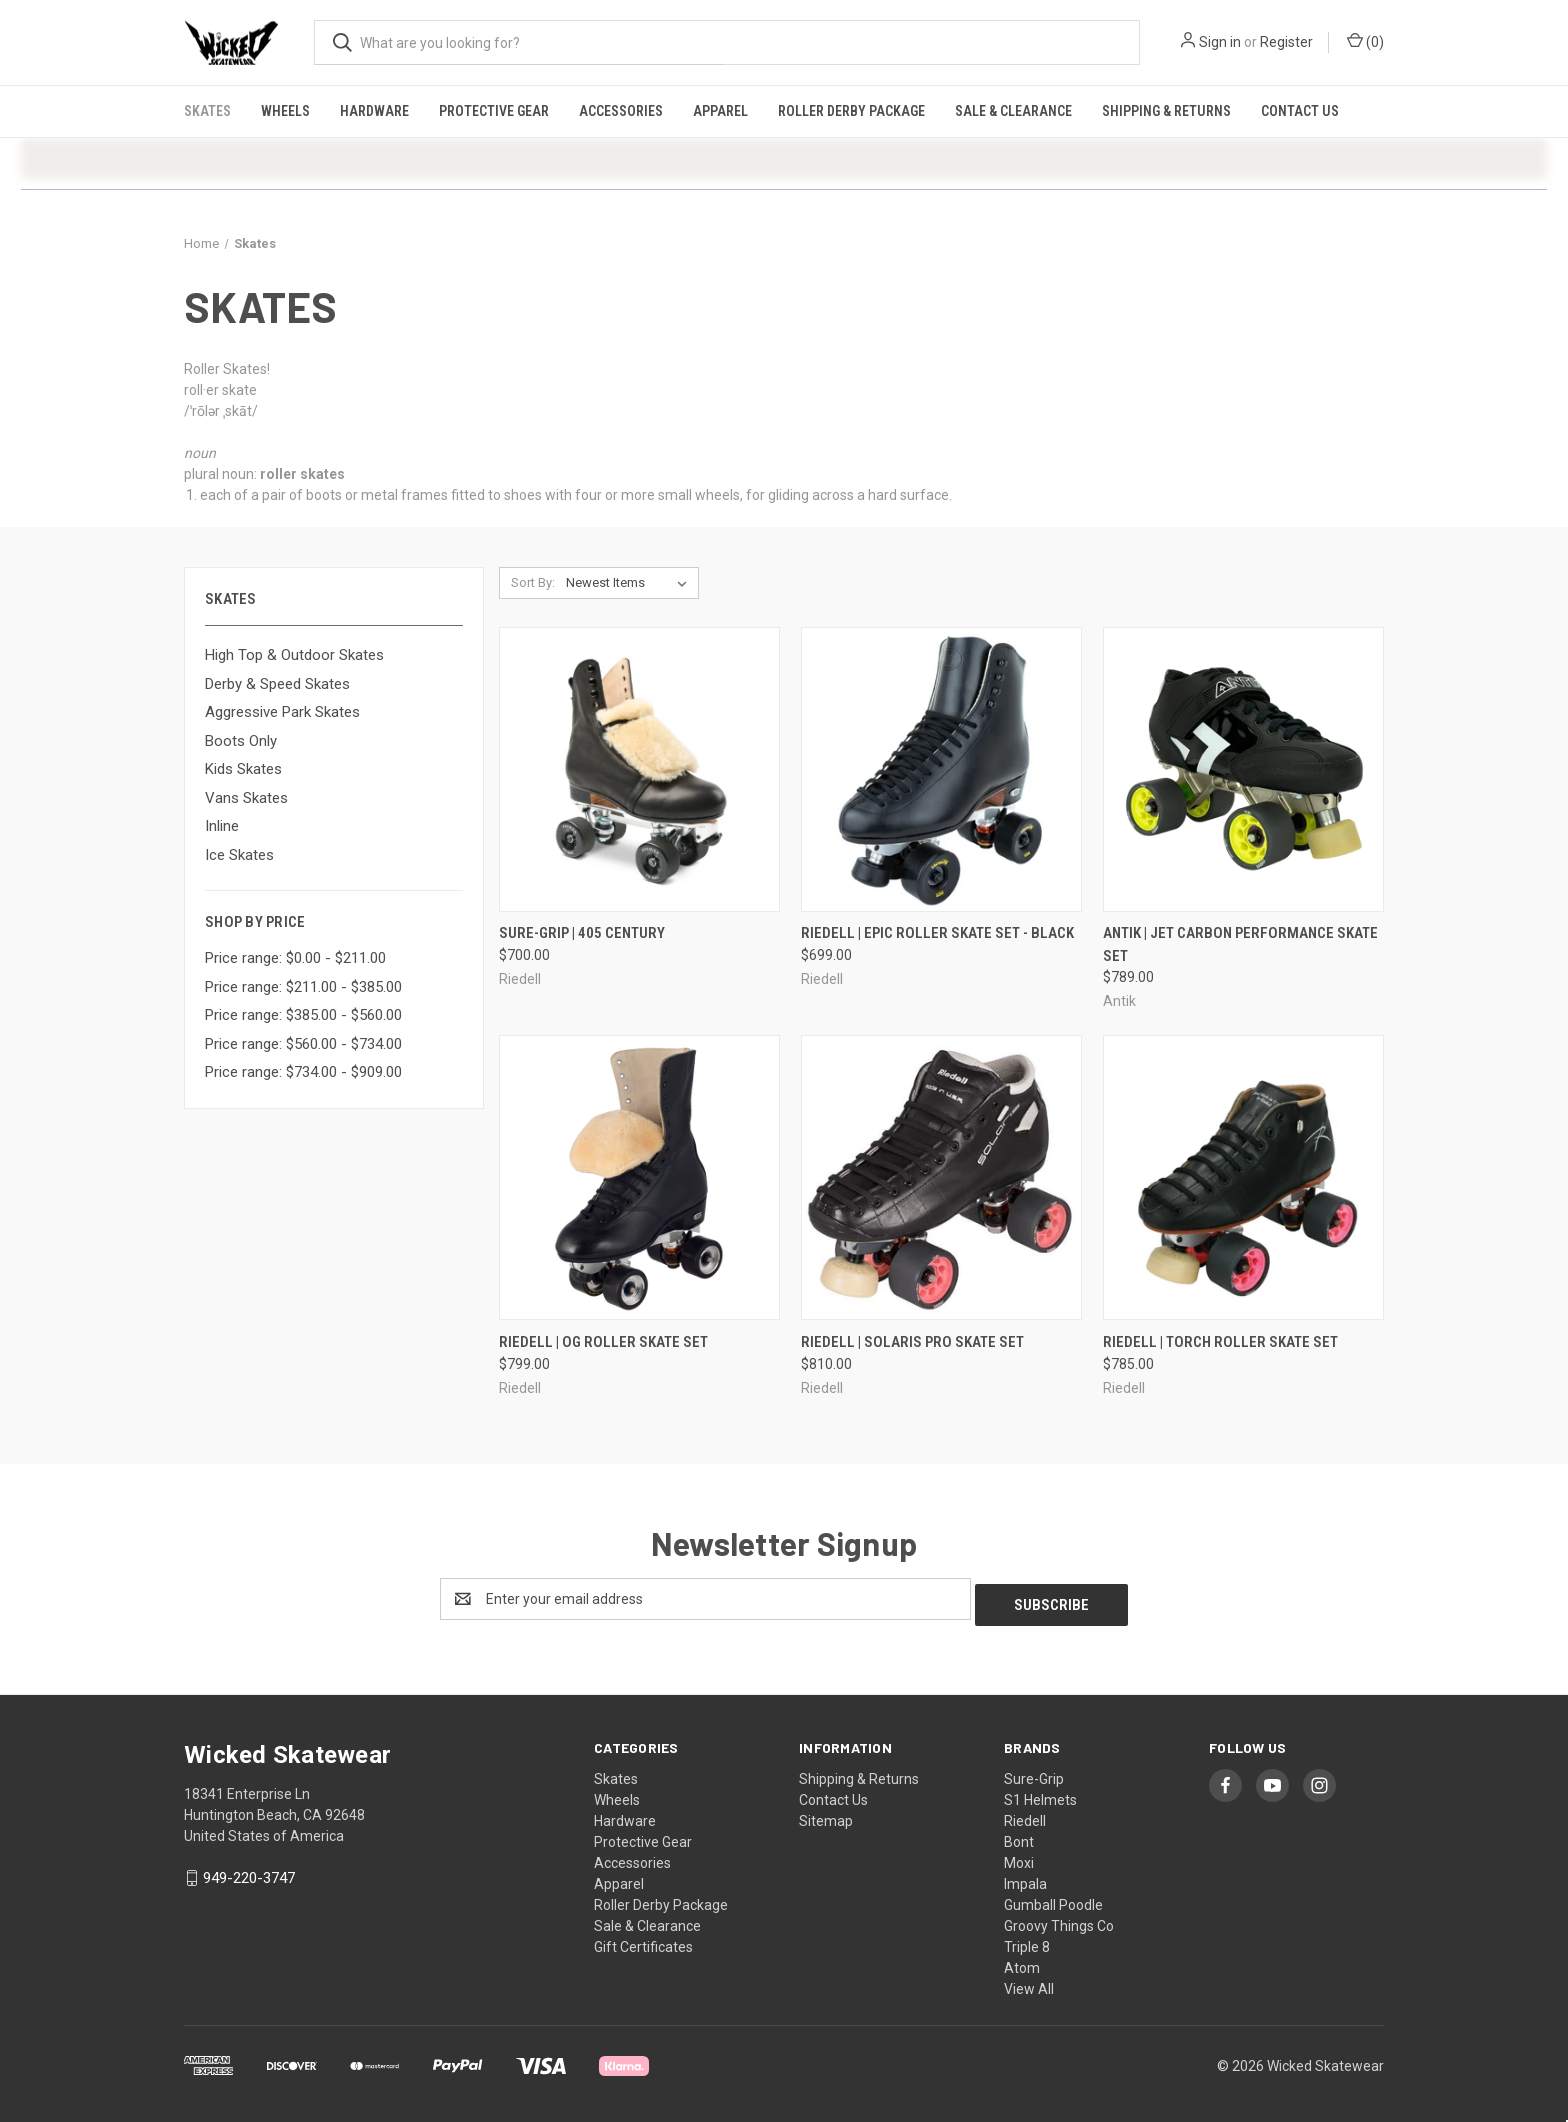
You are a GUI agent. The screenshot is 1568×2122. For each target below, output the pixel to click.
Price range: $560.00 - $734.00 (303, 1044)
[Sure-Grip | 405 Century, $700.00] (639, 769)
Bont (1019, 1836)
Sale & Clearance (1013, 111)
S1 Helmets (1040, 1794)
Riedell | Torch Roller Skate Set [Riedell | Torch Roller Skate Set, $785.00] (1220, 1342)
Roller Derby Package (851, 111)
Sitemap (826, 1815)
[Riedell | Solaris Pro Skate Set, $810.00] (941, 1177)
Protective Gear (494, 111)
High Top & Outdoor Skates (294, 655)
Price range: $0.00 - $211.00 (295, 958)
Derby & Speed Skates (277, 684)
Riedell (1025, 1815)
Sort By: (533, 582)
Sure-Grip (1034, 1773)
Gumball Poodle (1053, 1899)
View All (1029, 1983)
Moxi (1019, 1857)
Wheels (285, 111)
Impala (1025, 1878)
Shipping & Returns (1166, 111)
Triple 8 (1027, 1941)
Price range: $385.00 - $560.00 (303, 1015)
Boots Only (241, 741)
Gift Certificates (643, 1941)
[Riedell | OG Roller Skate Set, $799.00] (639, 1177)
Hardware (374, 111)
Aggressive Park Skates (282, 712)
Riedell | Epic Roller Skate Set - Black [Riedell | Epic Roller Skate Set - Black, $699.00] (937, 933)
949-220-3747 (249, 1872)
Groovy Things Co (1059, 1920)
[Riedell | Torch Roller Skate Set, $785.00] (1243, 1177)
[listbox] (630, 583)
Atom (1022, 1962)
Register (1286, 42)
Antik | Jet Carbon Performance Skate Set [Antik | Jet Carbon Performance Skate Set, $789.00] (1240, 944)
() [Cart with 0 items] (1365, 41)
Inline (222, 826)
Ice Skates (239, 855)
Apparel (720, 111)
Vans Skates (246, 798)
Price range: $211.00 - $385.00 (303, 987)
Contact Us (1300, 111)
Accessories (621, 111)
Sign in (1220, 42)
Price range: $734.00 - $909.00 (303, 1072)
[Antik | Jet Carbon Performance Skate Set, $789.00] (1243, 769)
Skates (207, 111)
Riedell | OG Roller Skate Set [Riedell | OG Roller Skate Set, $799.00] (603, 1342)
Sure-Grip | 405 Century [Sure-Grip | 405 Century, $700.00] (582, 933)
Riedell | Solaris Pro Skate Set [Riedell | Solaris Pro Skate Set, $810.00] (912, 1342)
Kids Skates (243, 769)
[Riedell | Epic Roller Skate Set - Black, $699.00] (941, 769)
